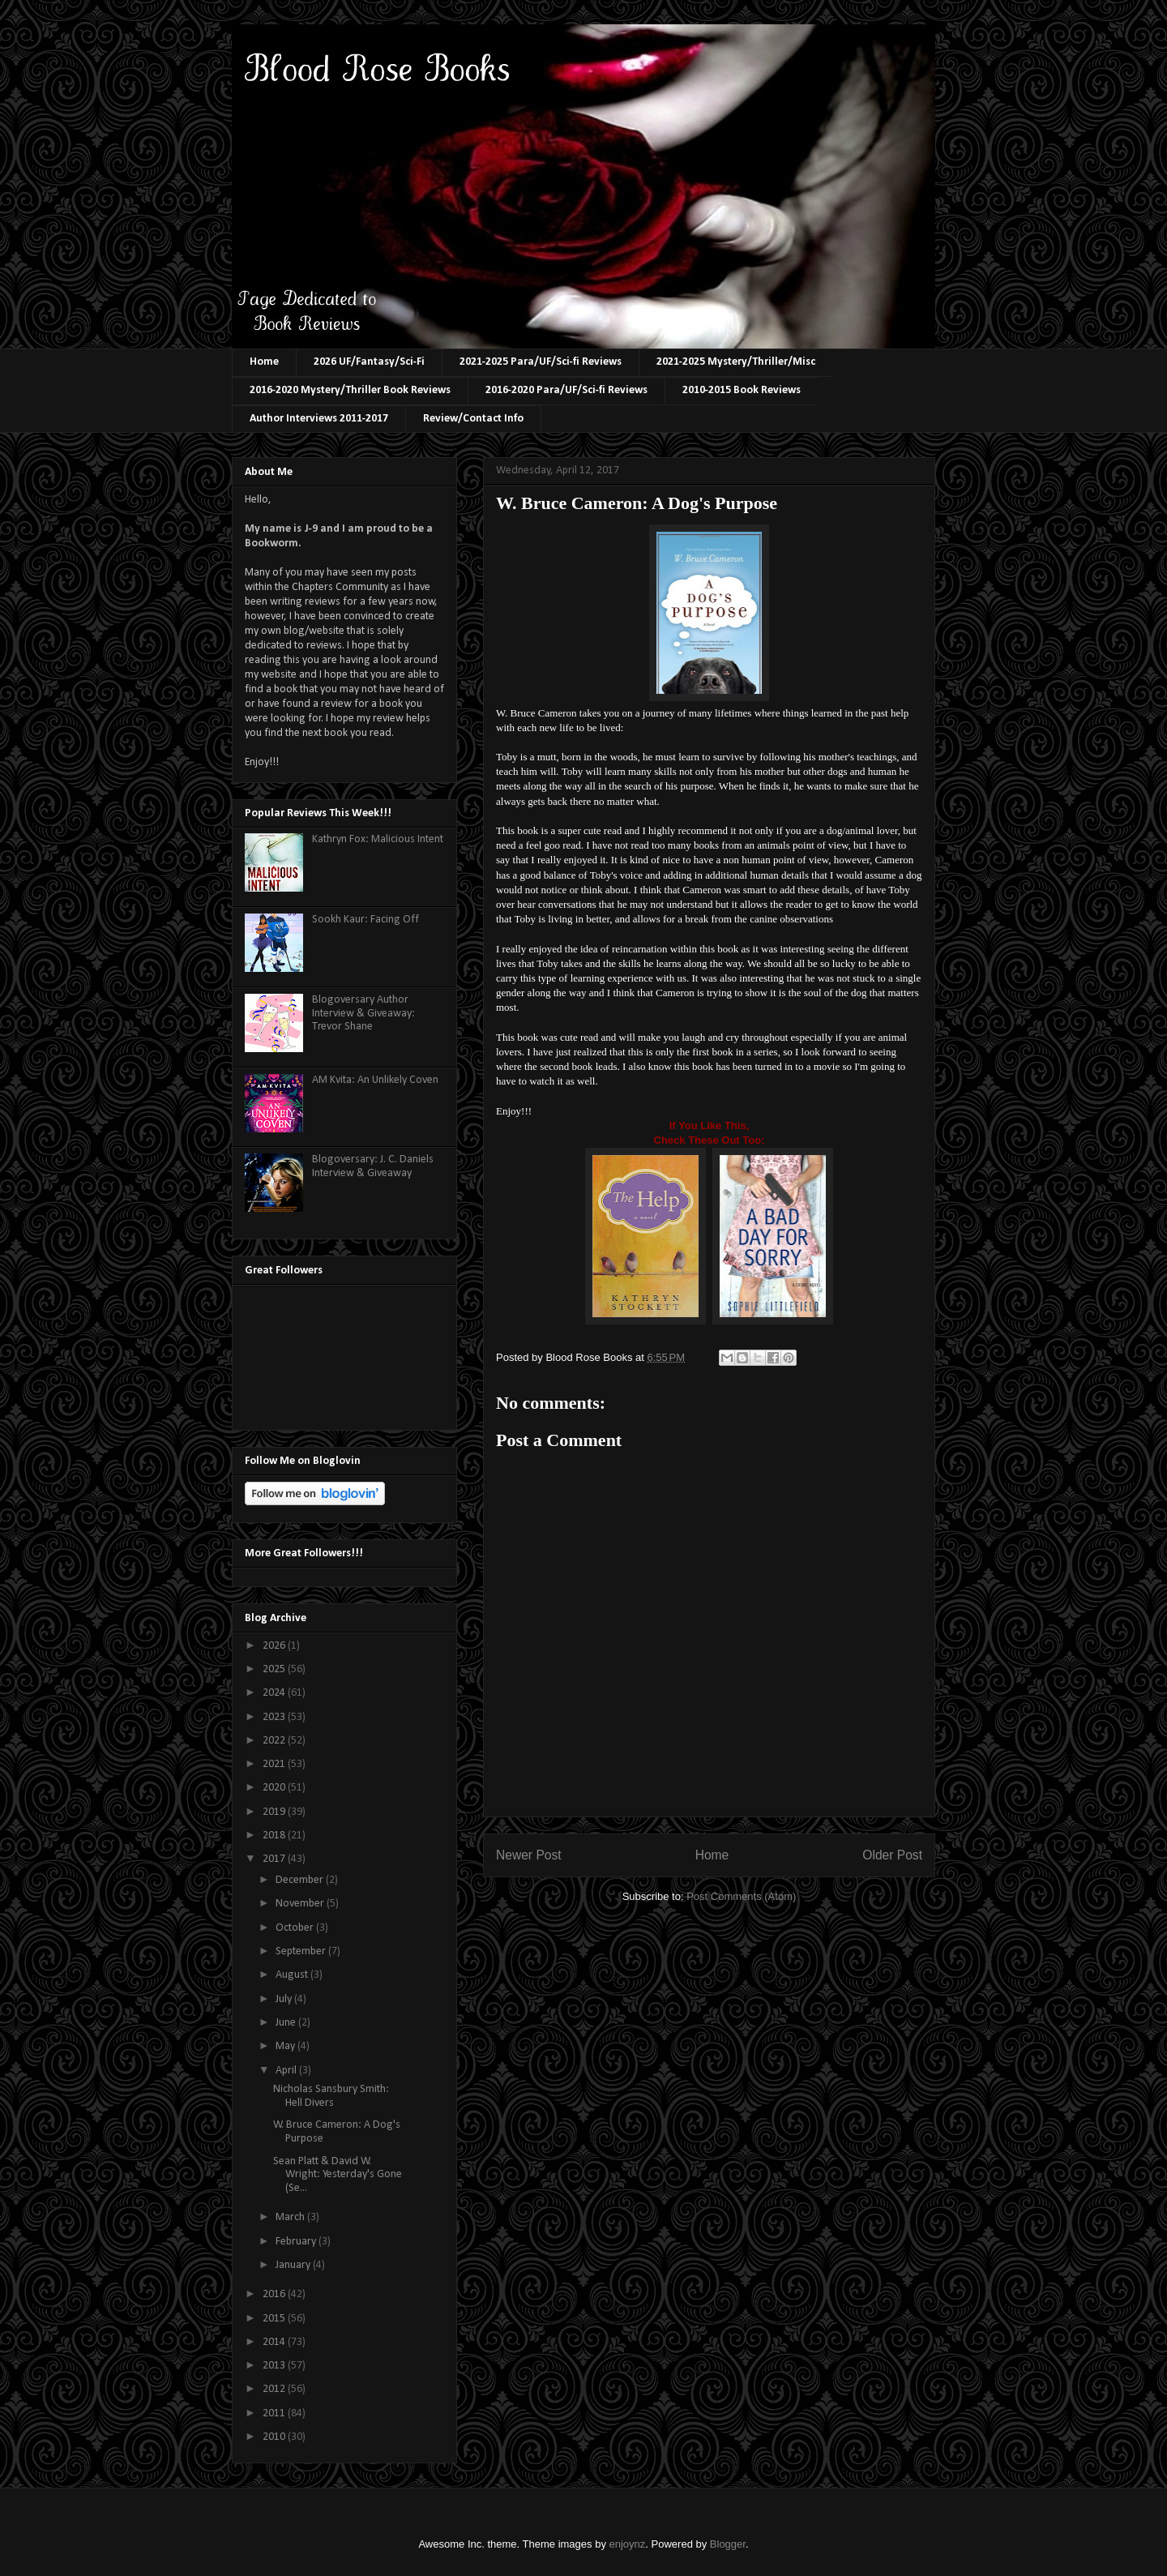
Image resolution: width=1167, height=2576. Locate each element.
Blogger (728, 2544)
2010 (275, 2437)
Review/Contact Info (473, 419)
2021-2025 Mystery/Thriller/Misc (735, 362)
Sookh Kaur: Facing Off (365, 920)
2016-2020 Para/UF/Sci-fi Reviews (566, 390)
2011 (275, 2413)
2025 (275, 1669)
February (297, 2242)
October (296, 1928)
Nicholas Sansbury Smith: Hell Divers (331, 2096)
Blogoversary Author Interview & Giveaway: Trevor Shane (363, 1013)
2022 (275, 1741)
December (301, 1880)
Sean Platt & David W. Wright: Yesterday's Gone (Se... (337, 2175)
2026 (275, 1646)
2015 (275, 2319)
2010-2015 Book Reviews (741, 390)
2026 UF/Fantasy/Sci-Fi (369, 362)
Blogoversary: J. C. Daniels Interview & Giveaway (373, 1166)
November (301, 1904)
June (287, 2023)
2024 (275, 1693)
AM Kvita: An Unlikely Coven (375, 1080)
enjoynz (627, 2544)
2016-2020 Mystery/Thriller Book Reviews (350, 390)
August (293, 1975)
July (285, 1999)
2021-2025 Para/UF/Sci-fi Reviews (541, 362)
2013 (275, 2366)
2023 (275, 1717)
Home (264, 362)
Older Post (892, 1855)
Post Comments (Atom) (741, 1896)
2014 (275, 2342)
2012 (275, 2389)
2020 (275, 1788)
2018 (275, 1835)
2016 (275, 2294)
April (287, 2071)
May (286, 2046)
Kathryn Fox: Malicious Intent (377, 839)
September (302, 1951)
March (291, 2217)
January (294, 2265)
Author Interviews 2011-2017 (319, 419)
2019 (275, 1812)
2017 (275, 1859)
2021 (275, 1764)
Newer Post (529, 1855)
